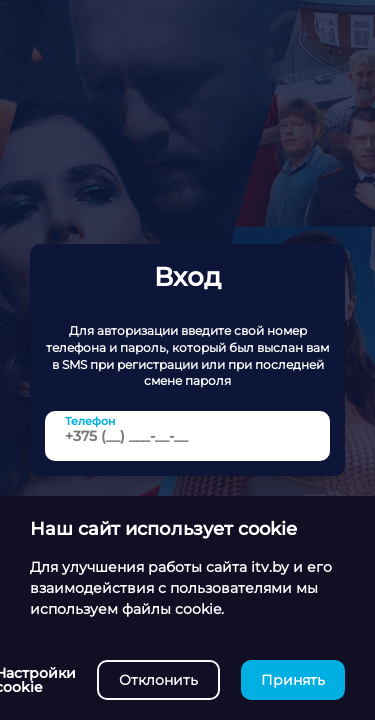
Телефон (90, 420)
